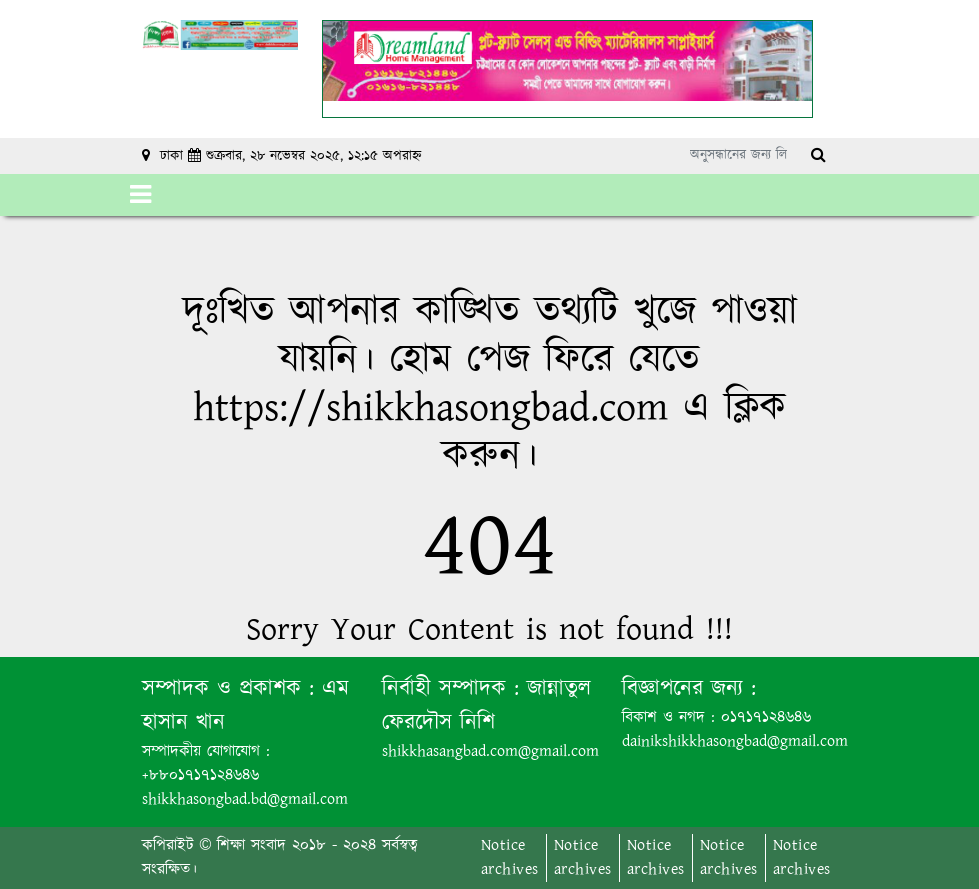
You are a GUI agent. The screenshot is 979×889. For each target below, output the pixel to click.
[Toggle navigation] (140, 195)
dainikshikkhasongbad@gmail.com (735, 741)
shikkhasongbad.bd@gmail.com (245, 799)
